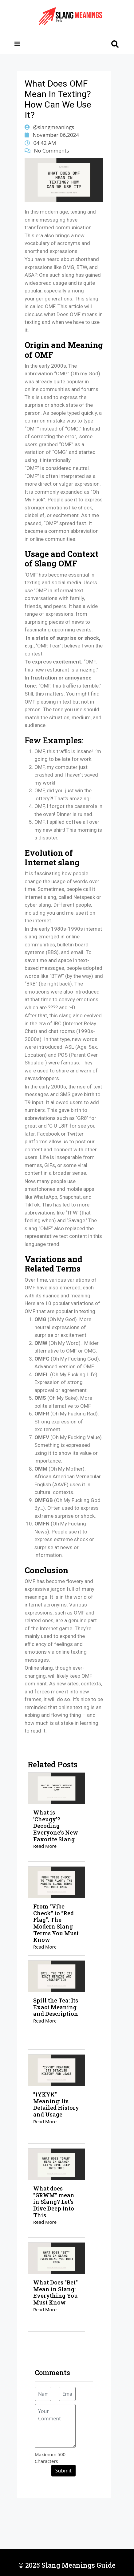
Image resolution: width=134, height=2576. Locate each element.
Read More (45, 1846)
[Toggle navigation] (17, 44)
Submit (63, 2470)
